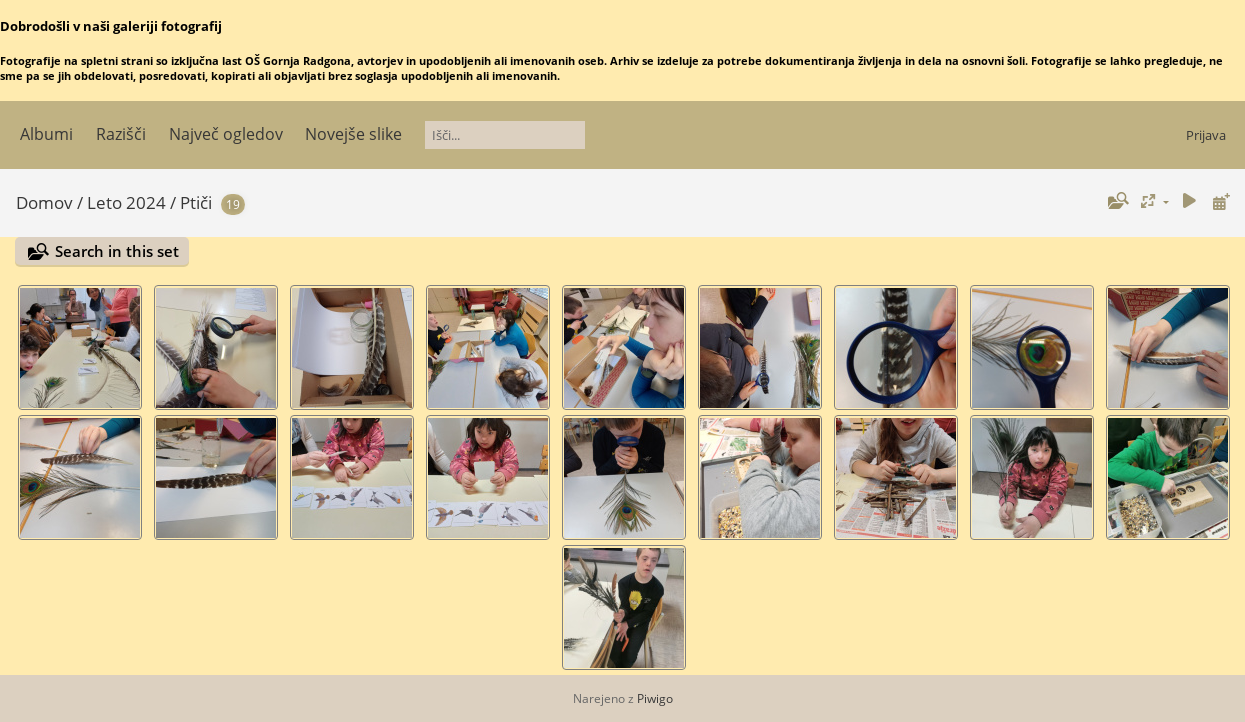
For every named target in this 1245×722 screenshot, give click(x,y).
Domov (44, 202)
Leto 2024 (126, 202)
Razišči (121, 134)
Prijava (1206, 135)
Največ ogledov (226, 134)
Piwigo (655, 698)
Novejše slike (353, 134)
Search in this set (117, 251)
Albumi (46, 134)
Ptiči (196, 202)
